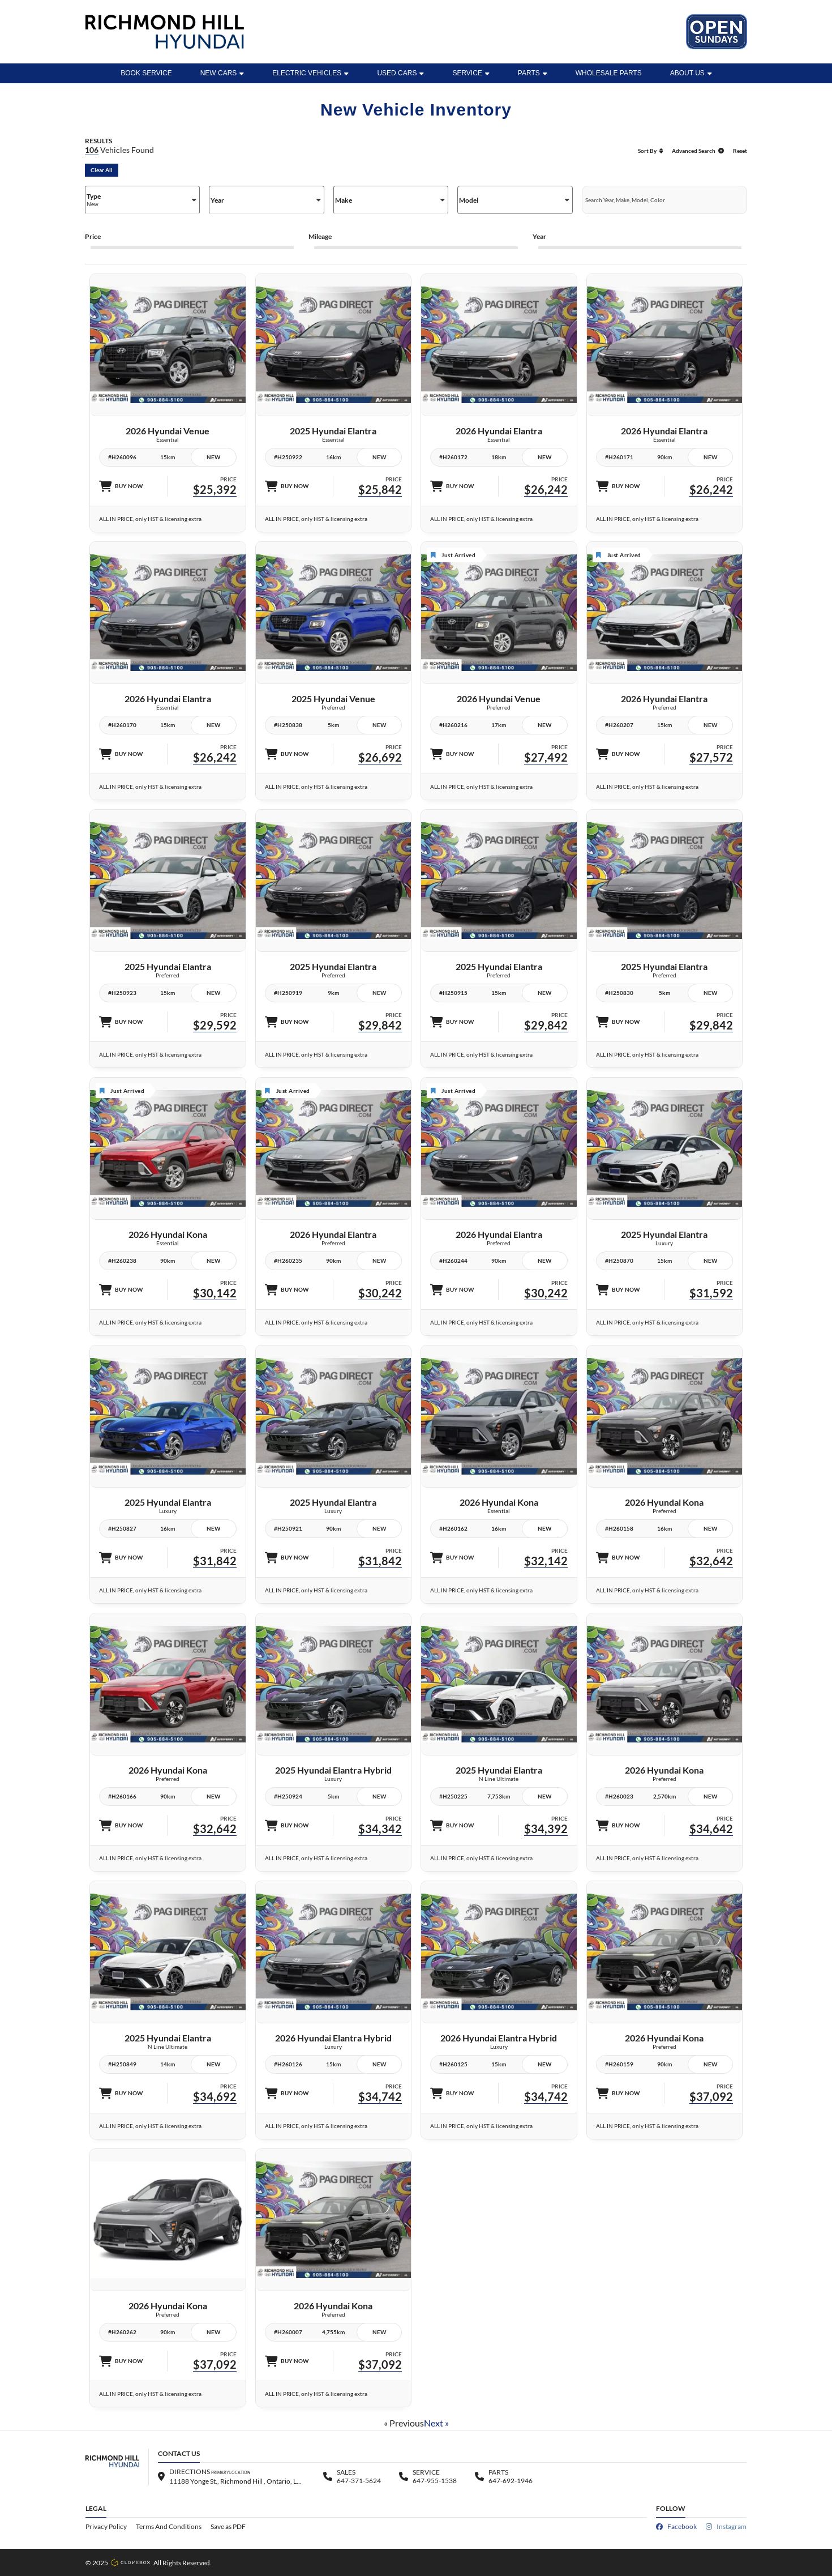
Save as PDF (228, 2526)
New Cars (222, 73)
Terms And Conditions (168, 2526)
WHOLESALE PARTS (609, 73)
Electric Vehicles (310, 73)
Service (470, 73)
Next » (436, 2422)
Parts (532, 73)
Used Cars (400, 73)
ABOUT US (691, 73)
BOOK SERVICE (146, 73)
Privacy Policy (106, 2526)
